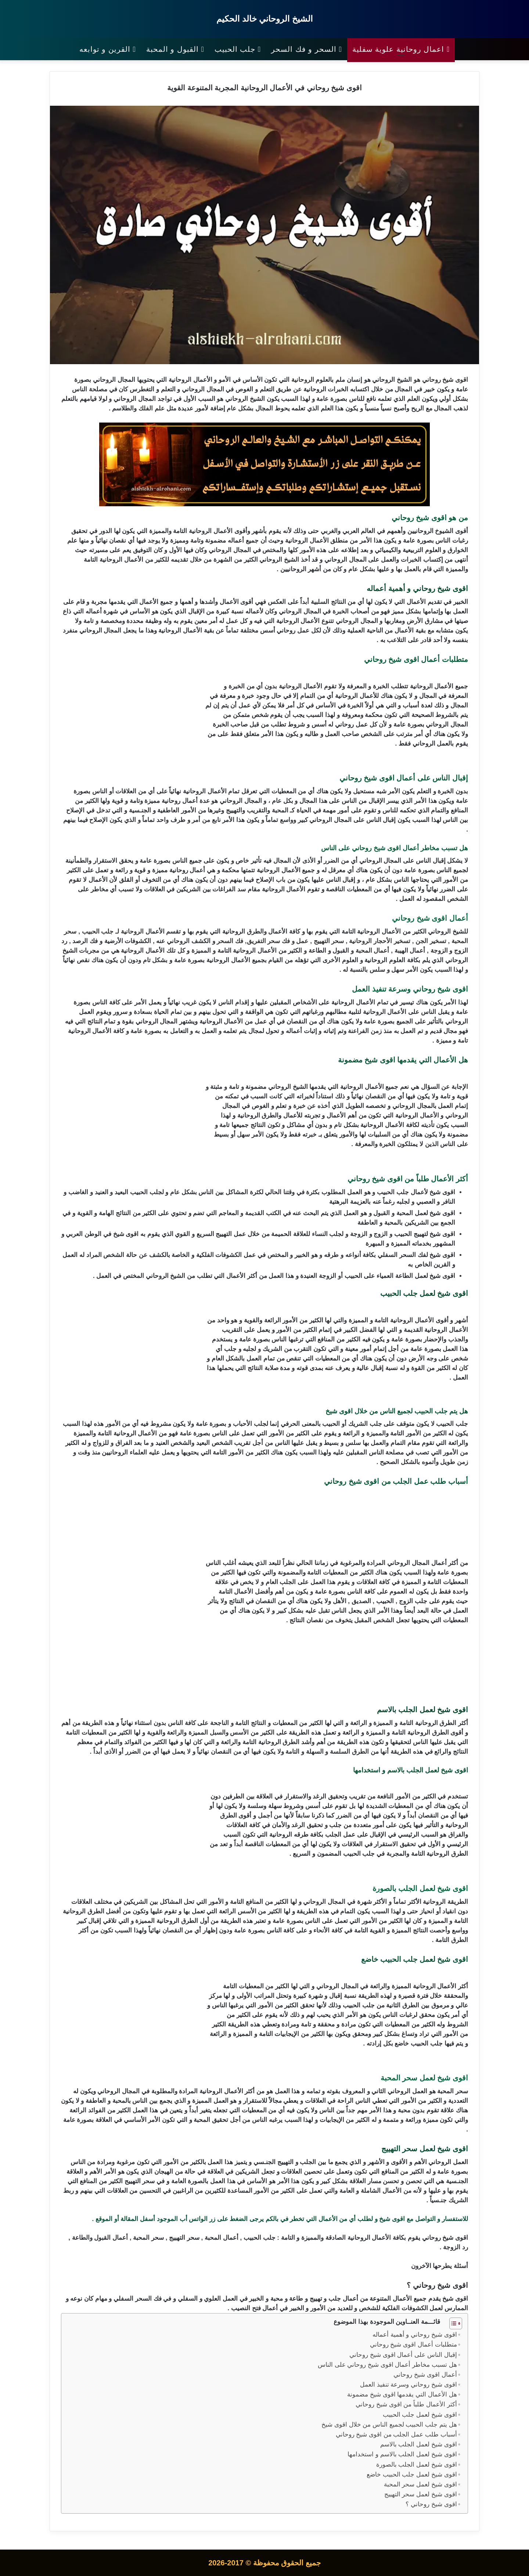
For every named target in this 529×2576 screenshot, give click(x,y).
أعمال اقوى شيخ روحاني (425, 2374)
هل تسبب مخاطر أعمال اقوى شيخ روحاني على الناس (387, 2364)
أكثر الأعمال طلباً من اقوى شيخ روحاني (406, 2404)
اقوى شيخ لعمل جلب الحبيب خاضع (411, 2474)
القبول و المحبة (175, 49)
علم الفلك (151, 408)
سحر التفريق (263, 941)
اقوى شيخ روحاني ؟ (431, 2504)
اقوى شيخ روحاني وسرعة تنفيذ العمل (408, 2384)
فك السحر (230, 941)
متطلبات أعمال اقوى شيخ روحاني (413, 2344)
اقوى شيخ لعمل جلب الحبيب (419, 2414)
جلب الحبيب (238, 49)
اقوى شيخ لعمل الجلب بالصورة (415, 2464)
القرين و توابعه (107, 49)
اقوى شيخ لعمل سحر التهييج (419, 2494)
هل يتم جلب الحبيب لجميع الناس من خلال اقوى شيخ (389, 2424)
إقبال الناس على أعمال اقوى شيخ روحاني (403, 2354)
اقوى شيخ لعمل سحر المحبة (419, 2484)
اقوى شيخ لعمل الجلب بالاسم (417, 2444)
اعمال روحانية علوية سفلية (401, 49)
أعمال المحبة (372, 950)
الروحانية (302, 379)
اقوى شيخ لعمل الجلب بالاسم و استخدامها (402, 2454)
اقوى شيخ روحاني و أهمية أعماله (415, 2334)
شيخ (447, 379)
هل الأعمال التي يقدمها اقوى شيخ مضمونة (401, 2394)
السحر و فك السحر (306, 49)
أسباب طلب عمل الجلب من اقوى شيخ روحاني (396, 2434)
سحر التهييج (329, 941)
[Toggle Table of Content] (452, 2323)
